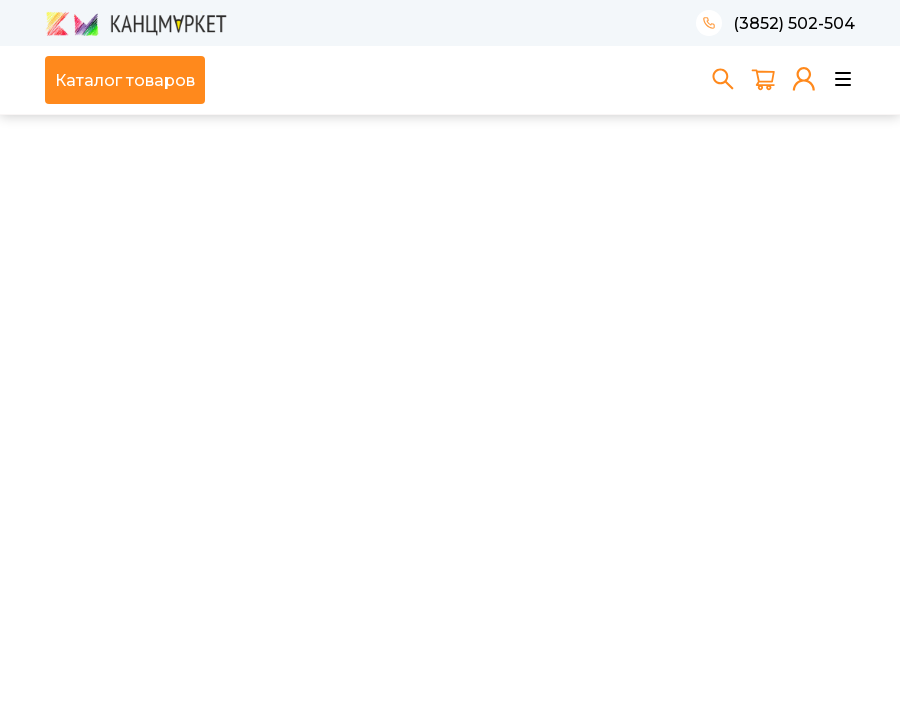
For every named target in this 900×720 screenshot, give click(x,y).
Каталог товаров (125, 80)
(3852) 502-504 (794, 23)
